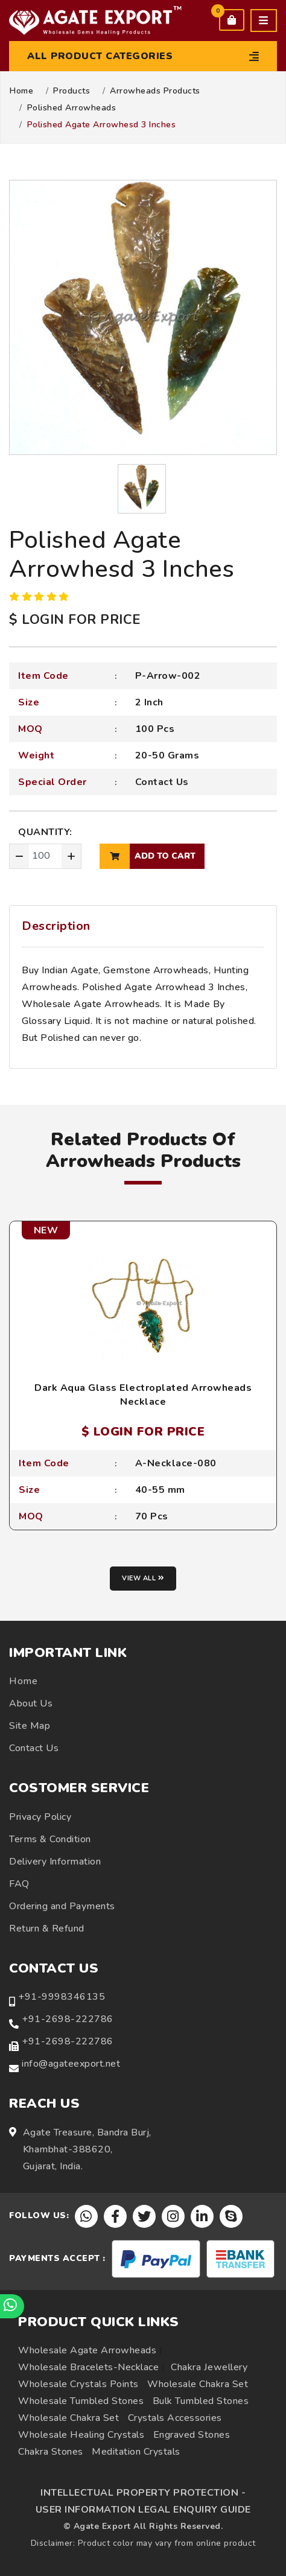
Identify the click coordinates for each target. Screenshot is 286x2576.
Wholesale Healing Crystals (81, 2434)
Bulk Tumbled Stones (201, 2401)
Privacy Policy (40, 1817)
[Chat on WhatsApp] (12, 2306)
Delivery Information (55, 1861)
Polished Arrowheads (71, 108)
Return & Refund (46, 1928)
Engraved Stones (191, 2434)
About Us (30, 1703)
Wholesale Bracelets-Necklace (88, 2367)
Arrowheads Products (155, 91)
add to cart (147, 856)
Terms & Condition (50, 1839)
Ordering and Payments (62, 1906)
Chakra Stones (50, 2451)
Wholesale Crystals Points (78, 2384)
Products (71, 91)
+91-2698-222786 (67, 2019)
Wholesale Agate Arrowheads (87, 2350)
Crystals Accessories (175, 2418)
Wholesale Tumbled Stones (81, 2401)
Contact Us (162, 782)
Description (56, 926)
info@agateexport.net (71, 2063)
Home (21, 91)
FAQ (19, 1884)
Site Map (29, 1725)
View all (143, 1578)
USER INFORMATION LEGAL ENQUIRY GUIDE (143, 2509)
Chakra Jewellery (209, 2367)
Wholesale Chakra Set (197, 2384)
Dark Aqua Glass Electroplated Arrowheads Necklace (143, 1394)
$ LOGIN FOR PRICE (75, 619)
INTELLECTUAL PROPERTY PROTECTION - (143, 2492)
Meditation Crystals (136, 2451)
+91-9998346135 (61, 1996)
